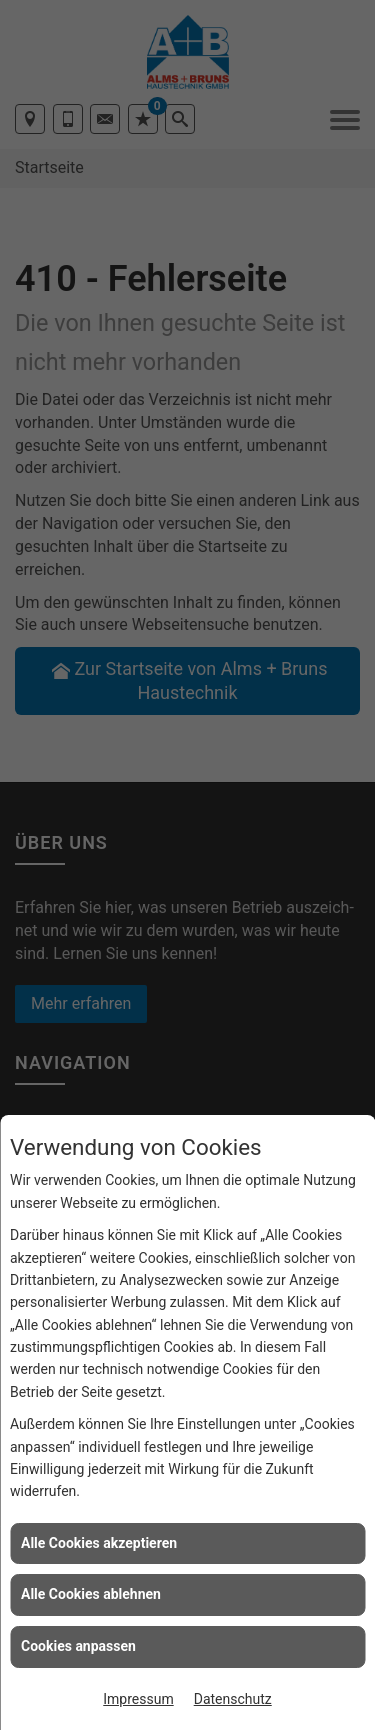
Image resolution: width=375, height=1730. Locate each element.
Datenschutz (233, 1699)
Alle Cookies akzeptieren (99, 1543)
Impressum (138, 1699)
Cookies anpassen (78, 1646)
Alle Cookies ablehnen (91, 1594)
